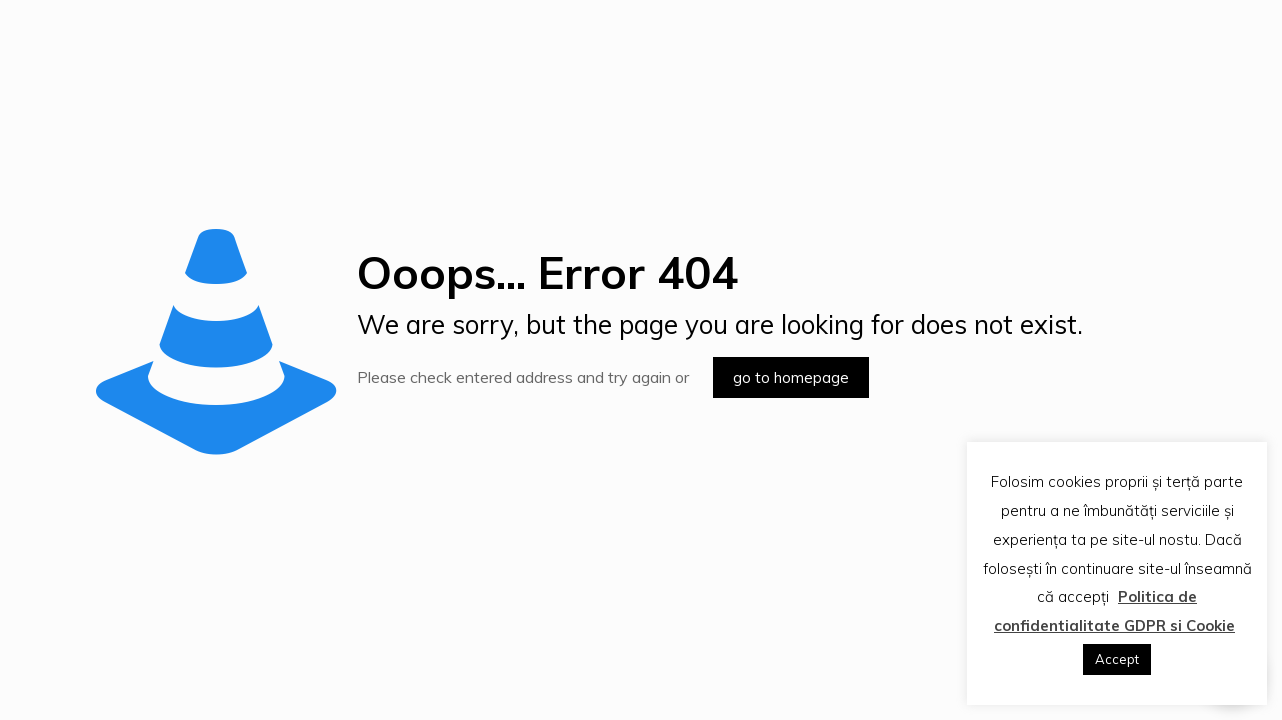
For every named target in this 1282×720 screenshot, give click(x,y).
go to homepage (791, 377)
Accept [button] (1117, 659)
